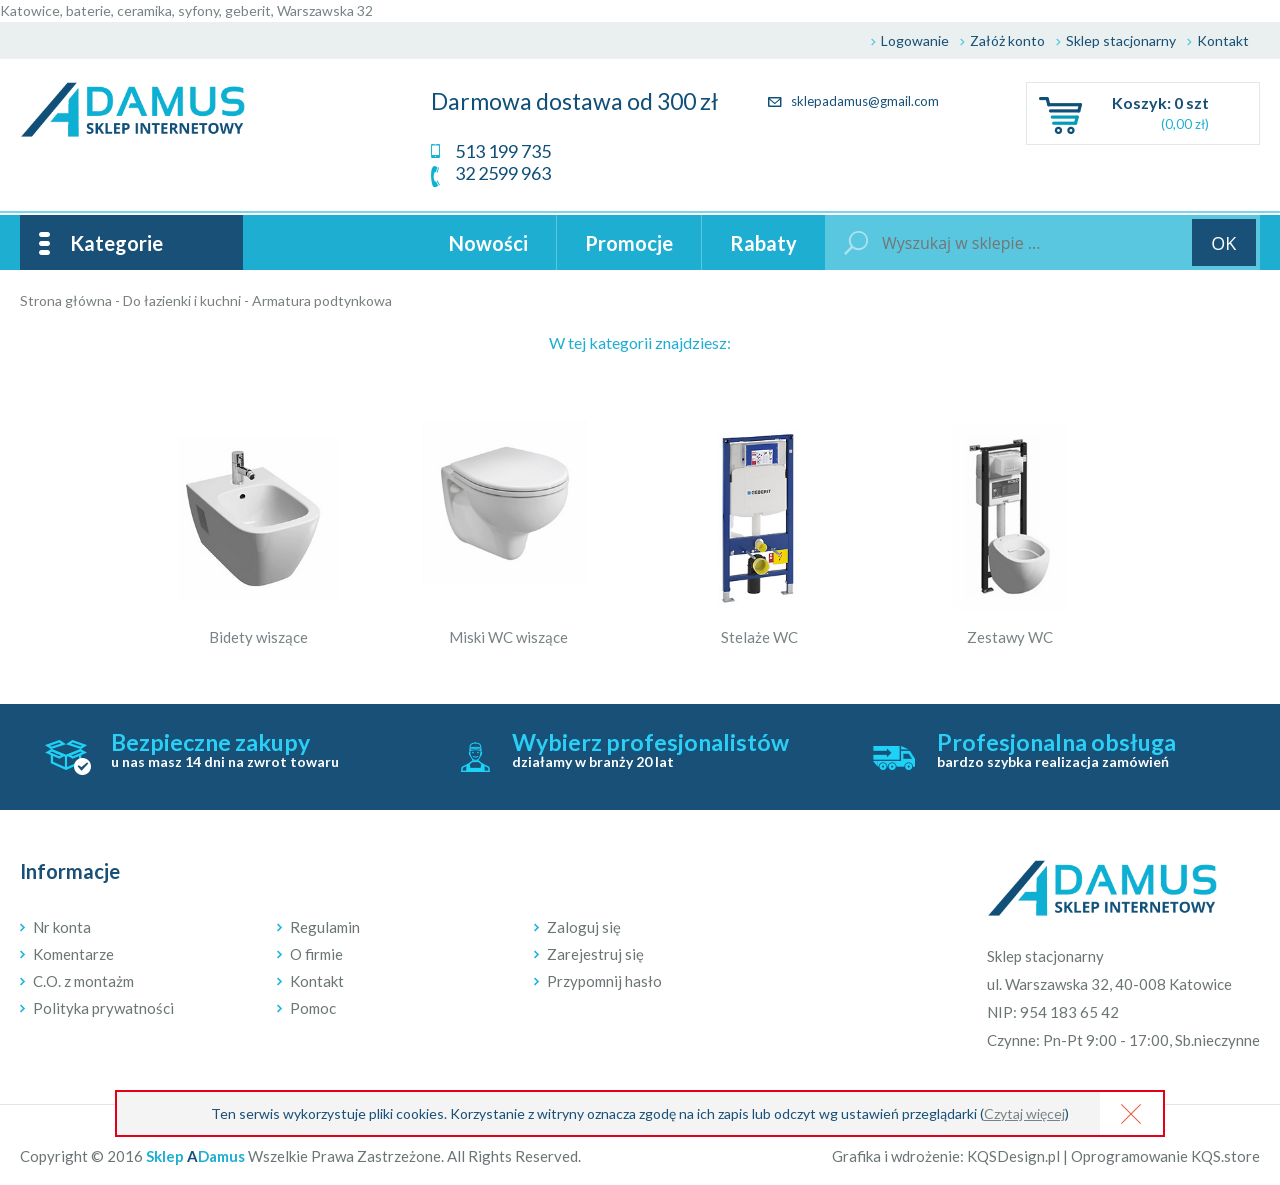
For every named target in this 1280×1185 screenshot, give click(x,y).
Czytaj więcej (1024, 1113)
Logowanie (915, 40)
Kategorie (116, 243)
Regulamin (325, 927)
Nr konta (62, 927)
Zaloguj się (584, 927)
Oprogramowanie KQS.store (1165, 1156)
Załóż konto (1007, 40)
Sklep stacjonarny (1121, 40)
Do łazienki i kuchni (182, 300)
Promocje (629, 243)
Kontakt (1223, 40)
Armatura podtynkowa (322, 300)
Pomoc (313, 1008)
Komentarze (73, 954)
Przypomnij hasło (604, 981)
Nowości (488, 243)
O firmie (316, 954)
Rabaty (763, 243)
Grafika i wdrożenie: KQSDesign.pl (946, 1156)
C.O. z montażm (83, 981)
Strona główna (66, 300)
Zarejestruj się (595, 954)
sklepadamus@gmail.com (853, 101)
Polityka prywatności (103, 1008)
